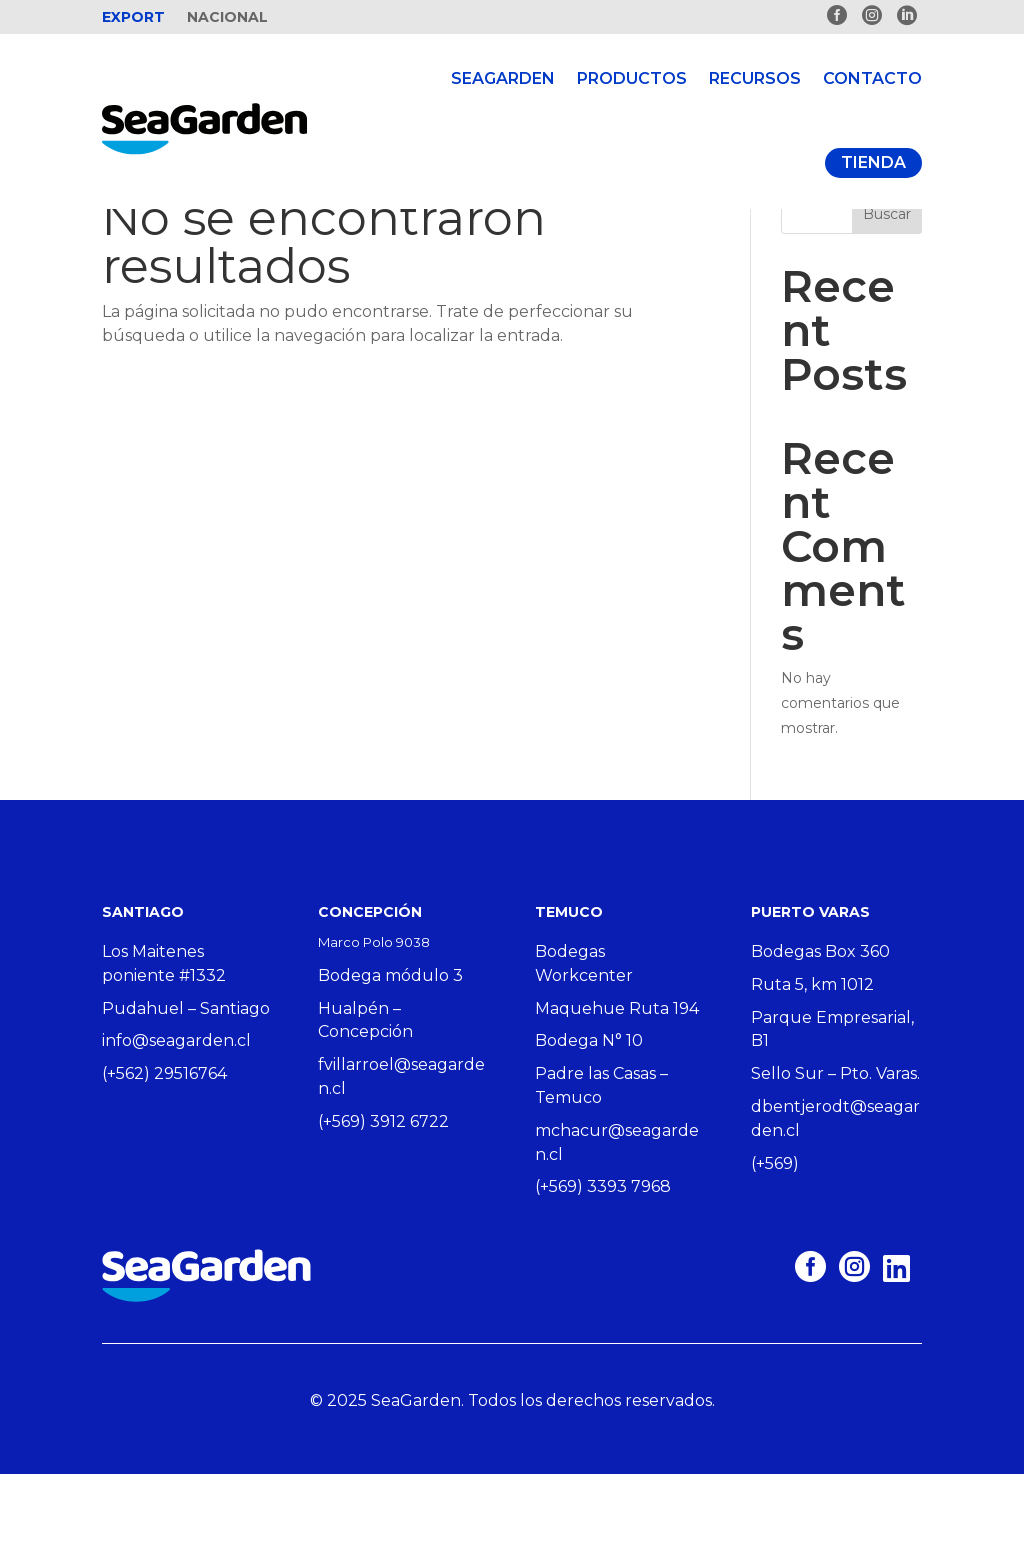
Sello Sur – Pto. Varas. (835, 1149)
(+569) (775, 1239)
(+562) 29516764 (164, 1149)
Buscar (887, 290)
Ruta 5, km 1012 (812, 1060)
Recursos (755, 78)
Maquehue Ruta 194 (617, 1084)
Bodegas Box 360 (820, 1027)
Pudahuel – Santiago (186, 1084)
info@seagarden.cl (176, 1116)
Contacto (872, 78)
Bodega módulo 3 (390, 1051)
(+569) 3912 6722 (383, 1197)
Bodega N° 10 (589, 1116)
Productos (632, 78)
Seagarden (503, 78)
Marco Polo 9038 (374, 1018)
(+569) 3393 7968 (603, 1262)
